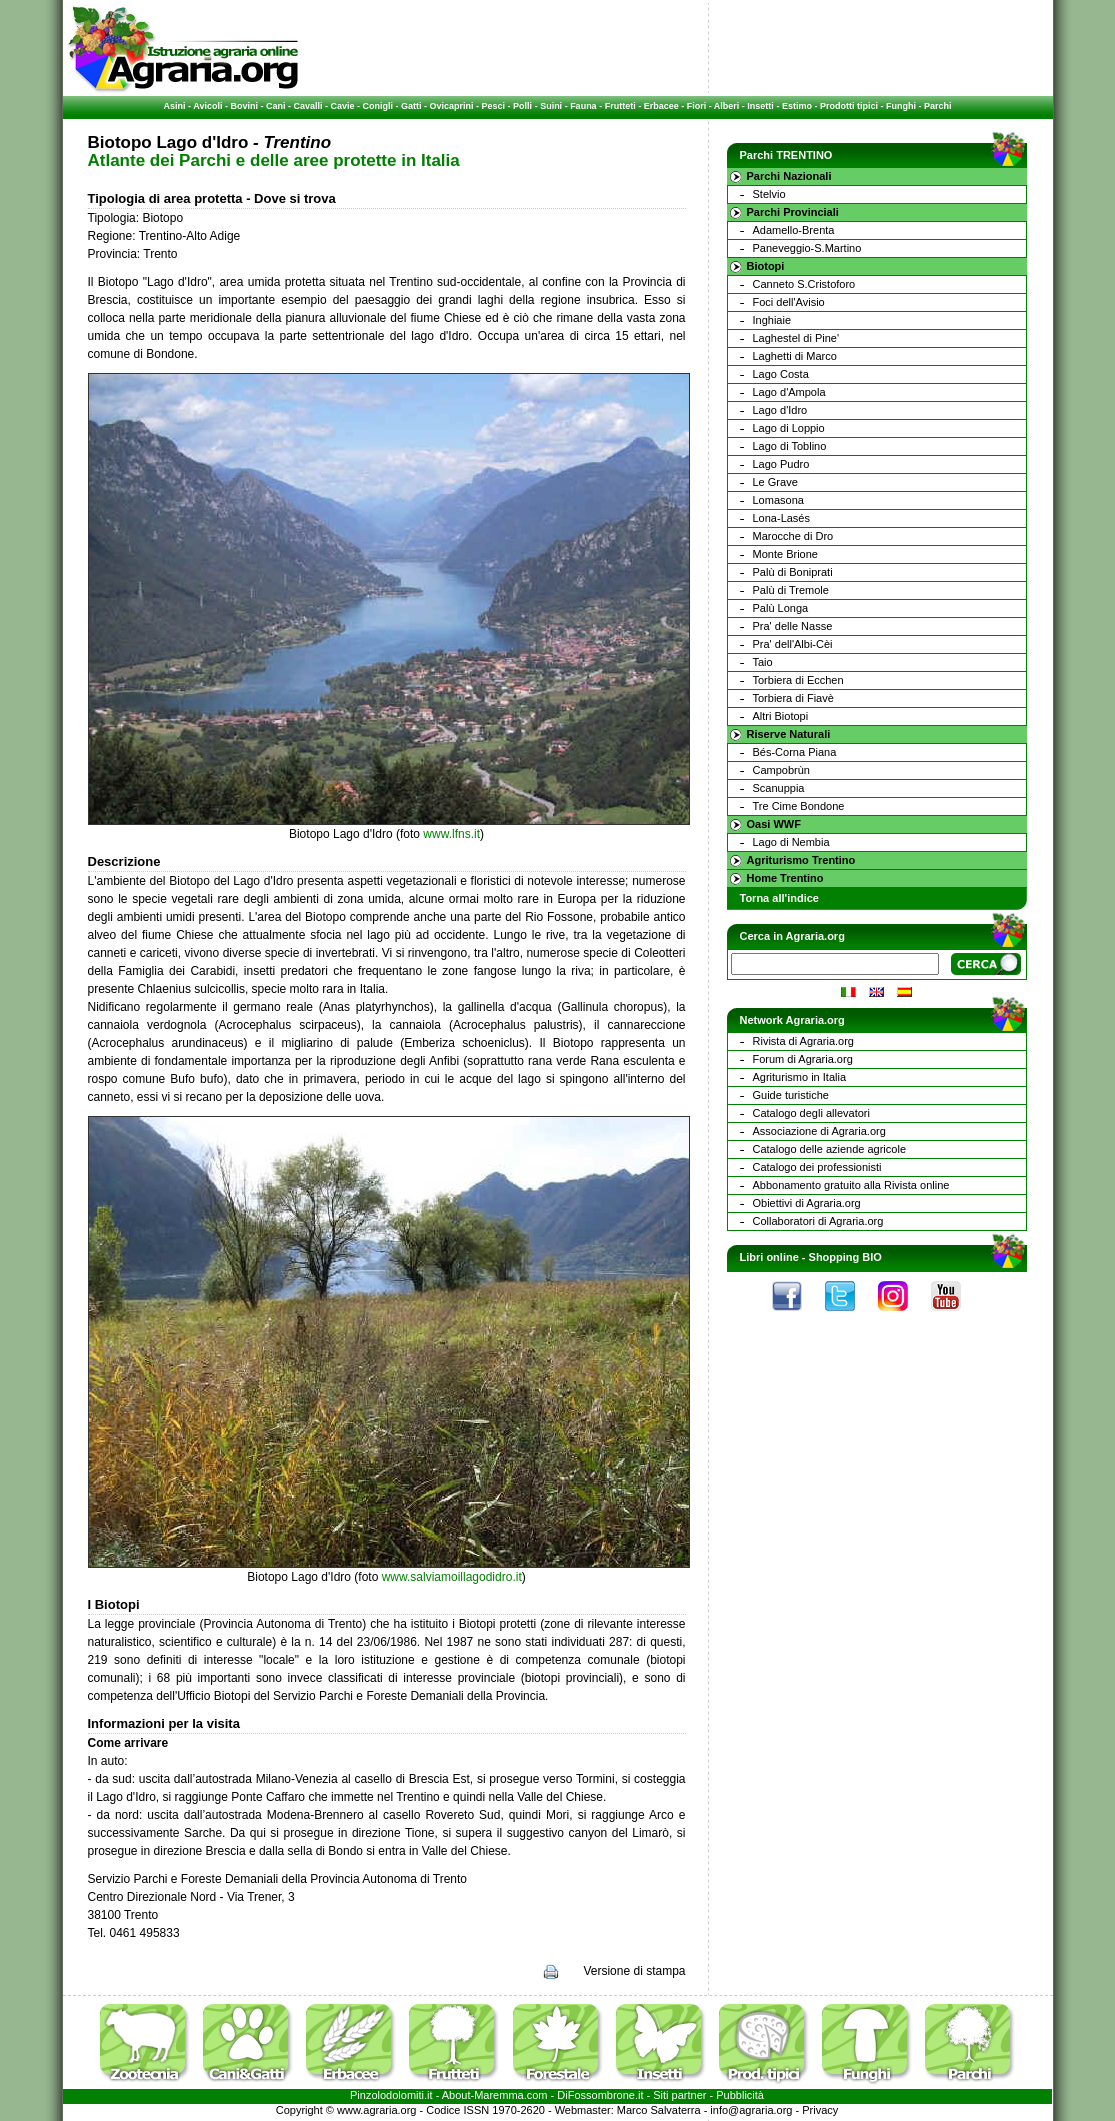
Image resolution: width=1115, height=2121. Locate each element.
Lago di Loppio (789, 428)
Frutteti (620, 106)
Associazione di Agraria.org (819, 1131)
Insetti (760, 106)
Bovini (244, 106)
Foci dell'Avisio (789, 302)
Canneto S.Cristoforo (804, 284)
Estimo (797, 106)
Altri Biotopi (781, 716)
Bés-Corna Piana (795, 752)
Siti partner (679, 2095)
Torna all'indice (779, 898)
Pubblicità (740, 2095)
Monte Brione (785, 554)
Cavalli (307, 106)
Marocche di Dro (793, 536)
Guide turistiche (791, 1095)
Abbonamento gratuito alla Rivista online (851, 1185)
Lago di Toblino (790, 446)
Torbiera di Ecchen (798, 680)
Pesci (494, 106)
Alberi (727, 106)
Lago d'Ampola (789, 392)
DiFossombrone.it (600, 2095)
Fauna (583, 106)
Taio (763, 662)
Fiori (697, 106)
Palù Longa (781, 608)
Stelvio (769, 194)
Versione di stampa (634, 1971)
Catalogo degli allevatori (811, 1113)
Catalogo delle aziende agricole (830, 1149)
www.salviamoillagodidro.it (452, 1577)
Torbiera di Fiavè (793, 698)
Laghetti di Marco (795, 356)
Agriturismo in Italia (800, 1077)
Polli (522, 106)
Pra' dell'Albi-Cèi (793, 644)
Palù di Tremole (791, 590)
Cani (276, 106)
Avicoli (207, 106)
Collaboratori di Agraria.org (818, 1221)
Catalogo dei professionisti (817, 1167)
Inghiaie (772, 320)
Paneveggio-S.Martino (807, 248)
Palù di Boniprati (793, 572)
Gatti (411, 106)
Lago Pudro (781, 464)
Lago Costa (781, 374)
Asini (175, 106)
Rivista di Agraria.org (804, 1041)
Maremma (499, 2095)
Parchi (938, 106)
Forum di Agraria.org (803, 1059)
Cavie (343, 106)
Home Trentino (785, 878)
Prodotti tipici (849, 106)
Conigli (378, 106)
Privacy (820, 2110)
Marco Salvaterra (659, 2110)
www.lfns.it (451, 834)
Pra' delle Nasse (793, 626)
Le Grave (775, 482)
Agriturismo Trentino (801, 860)
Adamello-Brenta (794, 230)
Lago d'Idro (780, 410)
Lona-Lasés (782, 518)
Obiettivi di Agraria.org (807, 1203)
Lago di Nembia (791, 842)
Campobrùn (781, 770)
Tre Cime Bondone (799, 806)
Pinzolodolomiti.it (391, 2095)
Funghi (901, 106)
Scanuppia (779, 788)
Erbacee (661, 106)
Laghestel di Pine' (796, 338)
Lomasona (778, 500)
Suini (551, 106)
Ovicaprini (452, 106)
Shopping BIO (845, 1257)
